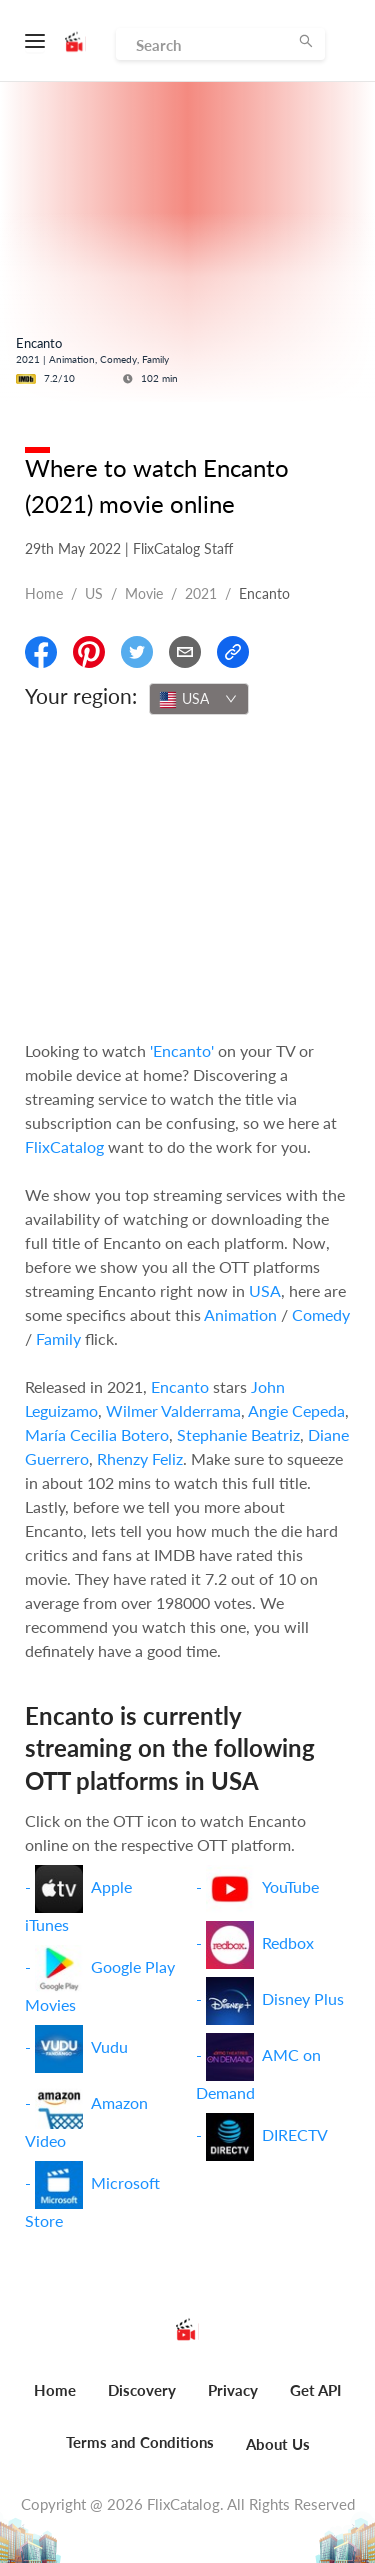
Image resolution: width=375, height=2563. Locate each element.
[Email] (185, 652)
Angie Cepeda (296, 1410)
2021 (201, 593)
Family (58, 1338)
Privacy (233, 2390)
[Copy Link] (233, 652)
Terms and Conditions (140, 2442)
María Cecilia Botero (97, 1434)
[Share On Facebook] (41, 652)
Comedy (321, 1314)
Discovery (142, 2390)
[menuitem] (55, 2401)
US (94, 593)
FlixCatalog (64, 1146)
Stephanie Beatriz (238, 1434)
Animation (240, 1314)
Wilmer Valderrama (173, 1410)
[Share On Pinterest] (89, 652)
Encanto (180, 1386)
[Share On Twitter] (137, 652)
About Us (278, 2444)
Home (44, 593)
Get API (315, 2390)
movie (144, 593)
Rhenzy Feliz (140, 1458)
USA (265, 1290)
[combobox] (199, 699)
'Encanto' (182, 1050)
